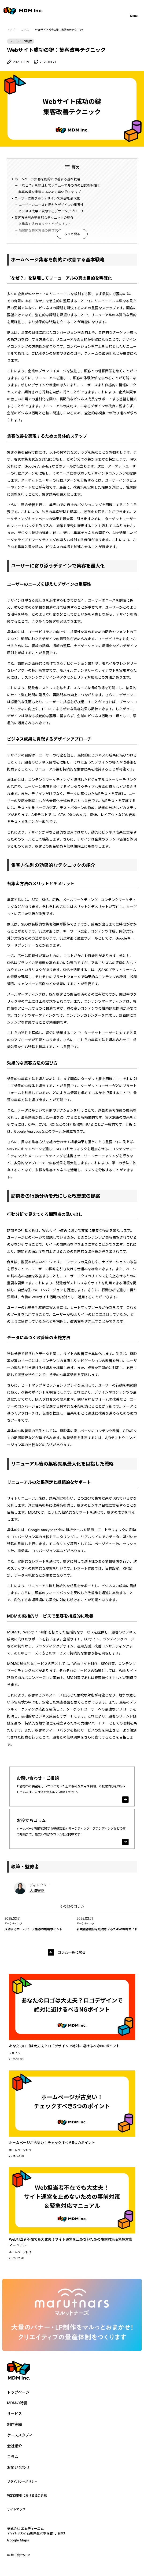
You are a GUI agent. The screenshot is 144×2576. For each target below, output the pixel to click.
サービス (14, 2413)
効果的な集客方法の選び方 (38, 230)
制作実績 (14, 2424)
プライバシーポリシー (22, 2482)
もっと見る (72, 234)
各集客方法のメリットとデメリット (44, 224)
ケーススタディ (20, 2435)
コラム (25, 29)
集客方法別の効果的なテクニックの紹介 (44, 218)
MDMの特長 (17, 2403)
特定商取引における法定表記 (27, 2495)
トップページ (18, 2392)
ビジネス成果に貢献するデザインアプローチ (51, 211)
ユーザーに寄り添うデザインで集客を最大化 (47, 198)
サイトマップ (16, 2509)
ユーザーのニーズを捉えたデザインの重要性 (51, 205)
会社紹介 (14, 2446)
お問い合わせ (18, 2467)
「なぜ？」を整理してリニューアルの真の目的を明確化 (59, 185)
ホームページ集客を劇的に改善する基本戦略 (47, 179)
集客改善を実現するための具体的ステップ (49, 192)
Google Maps (18, 2540)
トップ (11, 29)
